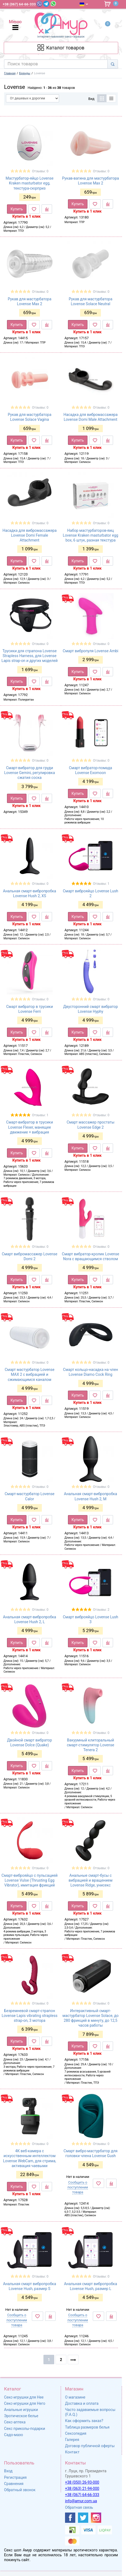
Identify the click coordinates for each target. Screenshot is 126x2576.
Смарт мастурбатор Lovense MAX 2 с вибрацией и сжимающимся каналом (29, 1374)
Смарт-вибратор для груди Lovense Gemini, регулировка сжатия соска (29, 773)
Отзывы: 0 (40, 171)
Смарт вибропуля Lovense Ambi (90, 651)
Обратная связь (79, 2507)
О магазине (75, 2397)
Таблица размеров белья (87, 2427)
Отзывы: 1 (101, 884)
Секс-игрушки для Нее (24, 2397)
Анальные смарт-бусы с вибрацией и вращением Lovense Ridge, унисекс (91, 1880)
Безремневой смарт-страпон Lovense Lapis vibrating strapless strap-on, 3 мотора (29, 2016)
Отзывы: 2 (101, 1610)
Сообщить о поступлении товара (77, 2187)
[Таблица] (102, 98)
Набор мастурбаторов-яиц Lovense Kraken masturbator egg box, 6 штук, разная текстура (90, 535)
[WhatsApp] (53, 4)
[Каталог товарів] (61, 48)
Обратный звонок (20, 2490)
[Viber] (39, 4)
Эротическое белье (21, 2416)
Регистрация (15, 2477)
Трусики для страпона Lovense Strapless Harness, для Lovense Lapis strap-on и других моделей (29, 656)
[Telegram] (46, 4)
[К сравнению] (47, 209)
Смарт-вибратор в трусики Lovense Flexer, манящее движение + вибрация (29, 1127)
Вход (8, 2471)
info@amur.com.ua (81, 2501)
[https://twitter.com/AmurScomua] (83, 2518)
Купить (17, 209)
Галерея (72, 2439)
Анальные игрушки (21, 2409)
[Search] (112, 64)
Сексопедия (75, 2433)
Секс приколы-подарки (24, 2428)
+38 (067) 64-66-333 (82, 2495)
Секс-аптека (15, 2422)
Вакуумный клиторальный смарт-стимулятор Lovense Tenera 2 (90, 1745)
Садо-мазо (13, 2435)
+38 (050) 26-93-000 (82, 2482)
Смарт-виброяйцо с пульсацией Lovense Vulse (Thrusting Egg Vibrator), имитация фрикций (30, 1880)
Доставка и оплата (81, 2403)
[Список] (111, 98)
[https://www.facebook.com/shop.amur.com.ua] (70, 2518)
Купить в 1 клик (26, 216)
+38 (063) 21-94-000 (82, 2488)
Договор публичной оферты (90, 2446)
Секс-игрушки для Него (24, 2403)
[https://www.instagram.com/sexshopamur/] (96, 2518)
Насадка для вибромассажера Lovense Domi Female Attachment (29, 535)
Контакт (72, 2452)
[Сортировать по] (32, 98)
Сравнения (13, 2483)
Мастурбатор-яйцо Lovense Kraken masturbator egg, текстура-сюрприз (29, 183)
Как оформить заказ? (84, 2421)
